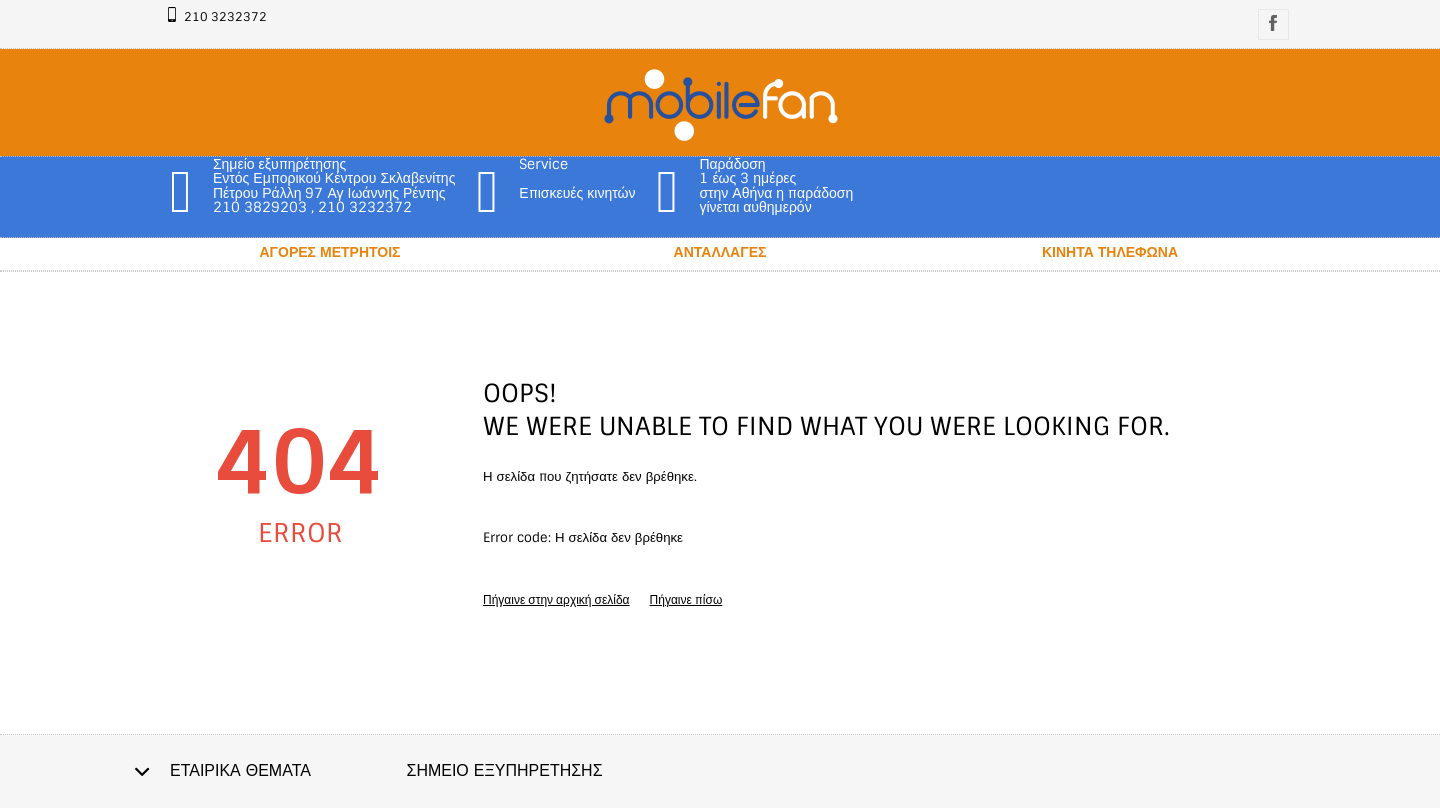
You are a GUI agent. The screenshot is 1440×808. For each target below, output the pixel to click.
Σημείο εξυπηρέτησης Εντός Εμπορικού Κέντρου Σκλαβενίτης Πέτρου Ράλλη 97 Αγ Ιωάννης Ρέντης (334, 178)
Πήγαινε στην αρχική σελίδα (556, 600)
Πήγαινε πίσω (686, 600)
